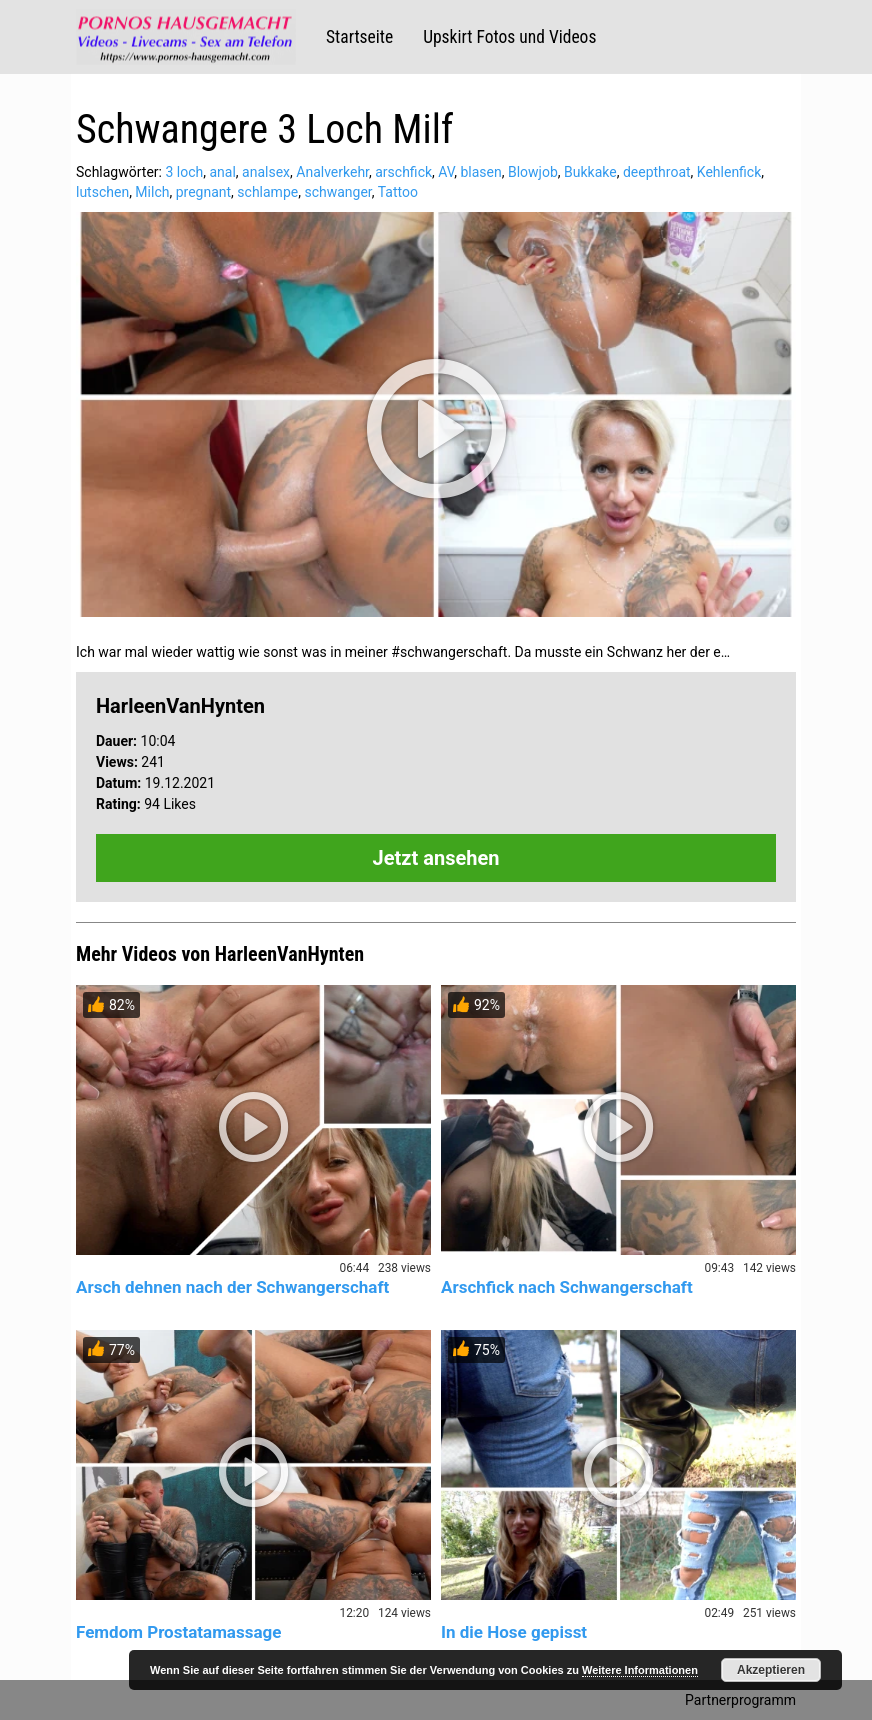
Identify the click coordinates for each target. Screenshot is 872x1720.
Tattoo (398, 192)
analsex (266, 172)
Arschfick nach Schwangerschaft (567, 1287)
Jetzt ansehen (436, 858)
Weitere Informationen (640, 1670)
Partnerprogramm (740, 1700)
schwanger (337, 192)
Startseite (359, 37)
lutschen (102, 192)
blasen (480, 172)
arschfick (403, 172)
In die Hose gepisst (514, 1632)
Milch (152, 192)
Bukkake (590, 172)
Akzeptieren (771, 1670)
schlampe (267, 192)
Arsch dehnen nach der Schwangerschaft (232, 1287)
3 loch (184, 172)
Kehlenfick (729, 172)
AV (446, 172)
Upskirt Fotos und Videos (509, 37)
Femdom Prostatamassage (178, 1632)
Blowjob (533, 172)
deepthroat (657, 172)
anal (222, 172)
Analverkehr (332, 172)
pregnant (203, 192)
